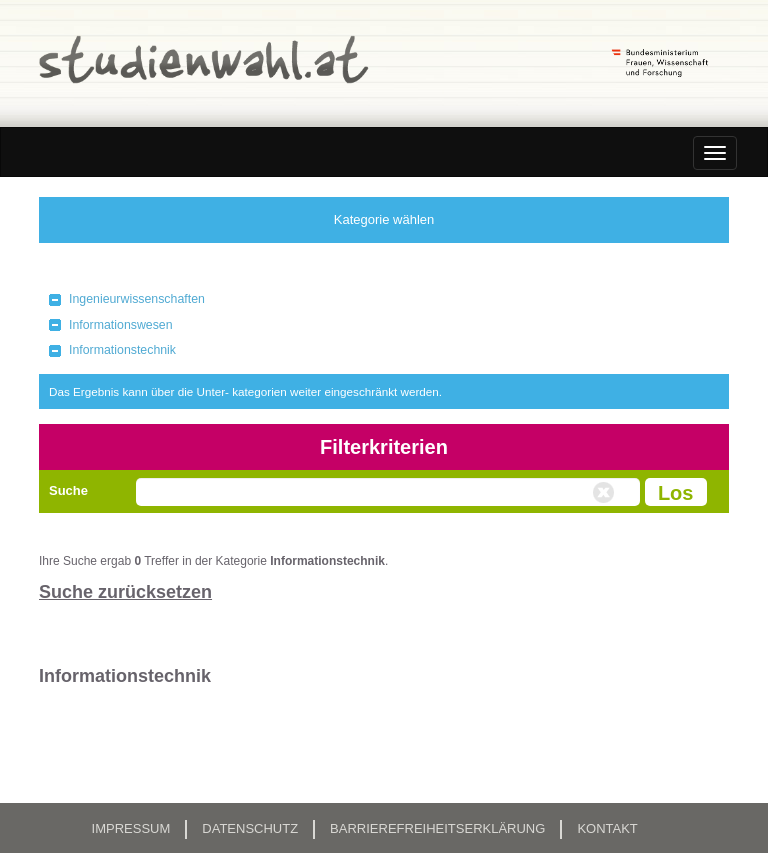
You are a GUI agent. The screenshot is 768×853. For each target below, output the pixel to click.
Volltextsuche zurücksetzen (606, 493)
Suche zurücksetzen (125, 592)
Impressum (131, 828)
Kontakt (607, 828)
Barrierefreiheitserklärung (437, 828)
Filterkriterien (384, 447)
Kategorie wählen (384, 219)
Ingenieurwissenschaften (137, 299)
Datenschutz (250, 828)
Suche (68, 490)
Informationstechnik (122, 350)
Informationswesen (121, 325)
